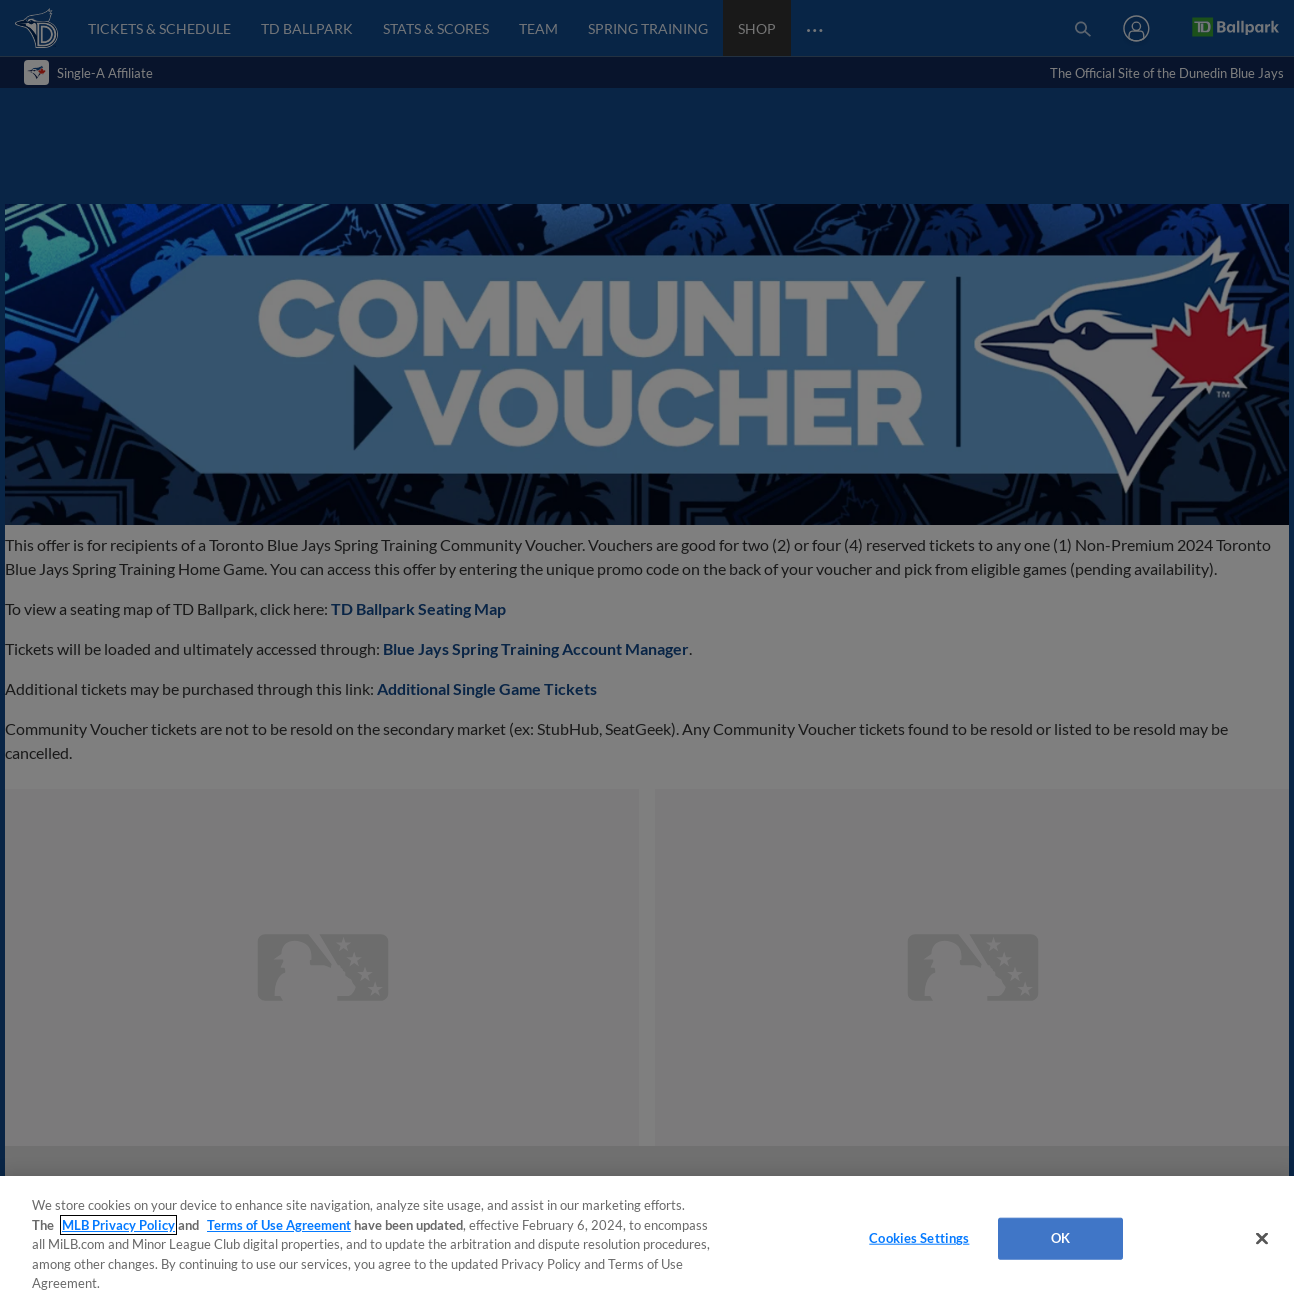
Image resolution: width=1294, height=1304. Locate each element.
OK (1060, 1238)
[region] (647, 1240)
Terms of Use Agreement (279, 1225)
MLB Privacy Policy (118, 1225)
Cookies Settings (919, 1238)
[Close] (1262, 1239)
